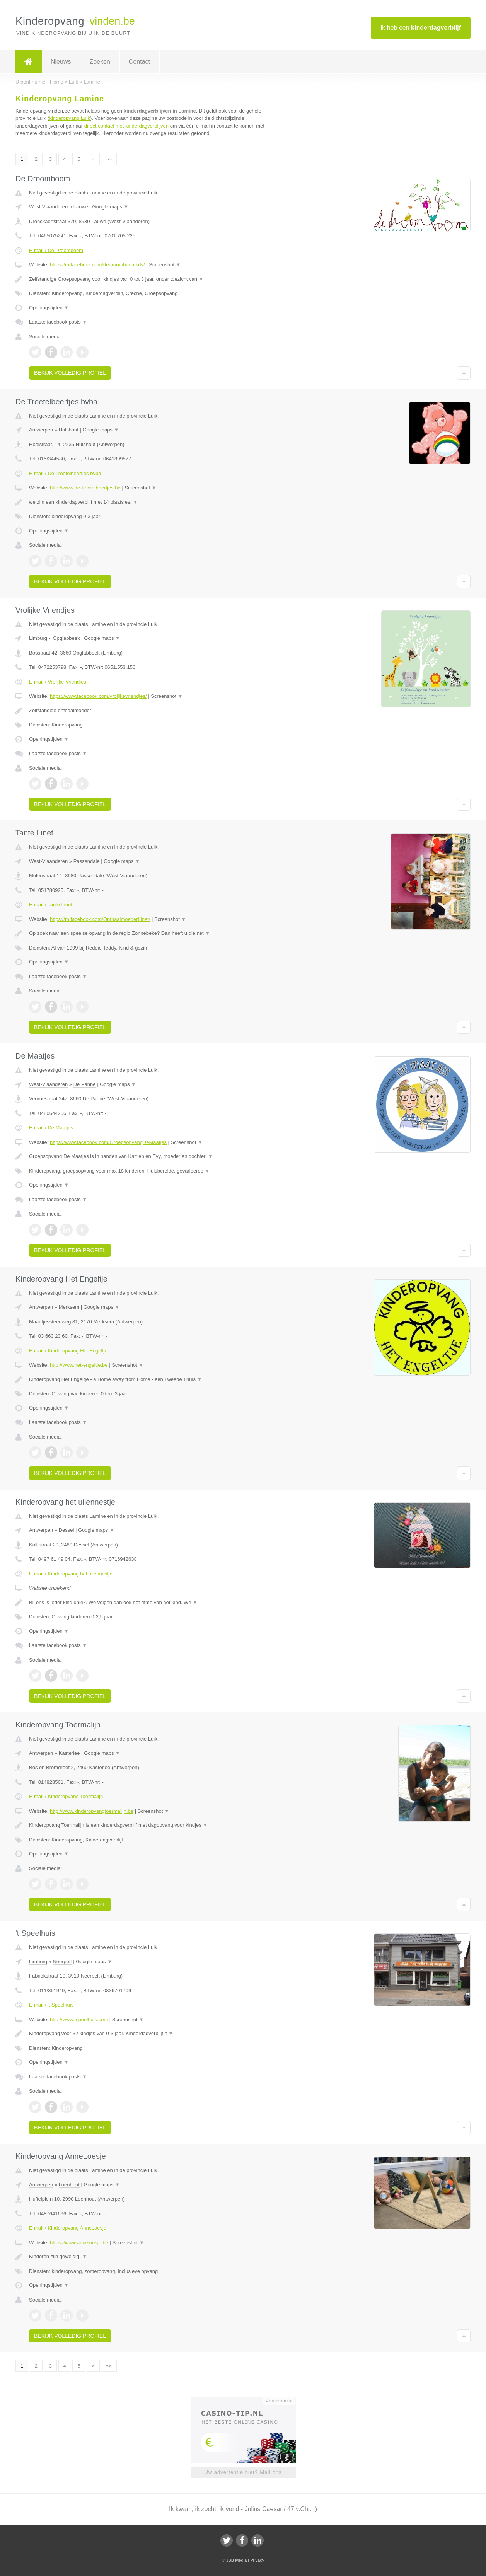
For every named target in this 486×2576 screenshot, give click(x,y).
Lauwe (80, 207)
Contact (139, 61)
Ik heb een (420, 27)
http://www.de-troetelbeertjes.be (85, 488)
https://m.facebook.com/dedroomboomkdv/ (97, 265)
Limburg (38, 638)
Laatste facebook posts (58, 322)
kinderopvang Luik (69, 118)
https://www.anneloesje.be (79, 2242)
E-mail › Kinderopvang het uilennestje (71, 1574)
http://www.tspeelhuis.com (79, 2019)
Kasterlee (69, 1753)
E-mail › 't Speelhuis (51, 2005)
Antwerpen (41, 430)
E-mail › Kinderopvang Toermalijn (66, 1796)
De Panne (84, 1084)
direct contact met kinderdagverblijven (126, 126)
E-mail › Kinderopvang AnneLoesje (67, 2228)
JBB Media (236, 2560)
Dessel (66, 1530)
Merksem (69, 1307)
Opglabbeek (66, 638)
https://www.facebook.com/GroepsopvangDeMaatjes (108, 1142)
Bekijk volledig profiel (70, 373)
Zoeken (99, 61)
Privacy (257, 2560)
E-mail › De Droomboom (56, 250)
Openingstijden (49, 307)
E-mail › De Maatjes (51, 1127)
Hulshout (68, 430)
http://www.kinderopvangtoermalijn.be (91, 1811)
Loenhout (69, 2184)
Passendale (86, 861)
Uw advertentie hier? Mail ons (242, 2472)
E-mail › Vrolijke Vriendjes (57, 682)
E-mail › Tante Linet (50, 904)
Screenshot (165, 265)
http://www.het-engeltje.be (79, 1365)
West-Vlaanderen (48, 207)
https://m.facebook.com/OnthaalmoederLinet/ (100, 919)
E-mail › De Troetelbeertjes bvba (65, 473)
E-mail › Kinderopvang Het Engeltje (68, 1351)
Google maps (110, 207)
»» (108, 159)
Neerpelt (62, 1961)
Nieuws (61, 61)
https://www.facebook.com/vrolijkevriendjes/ (98, 696)
